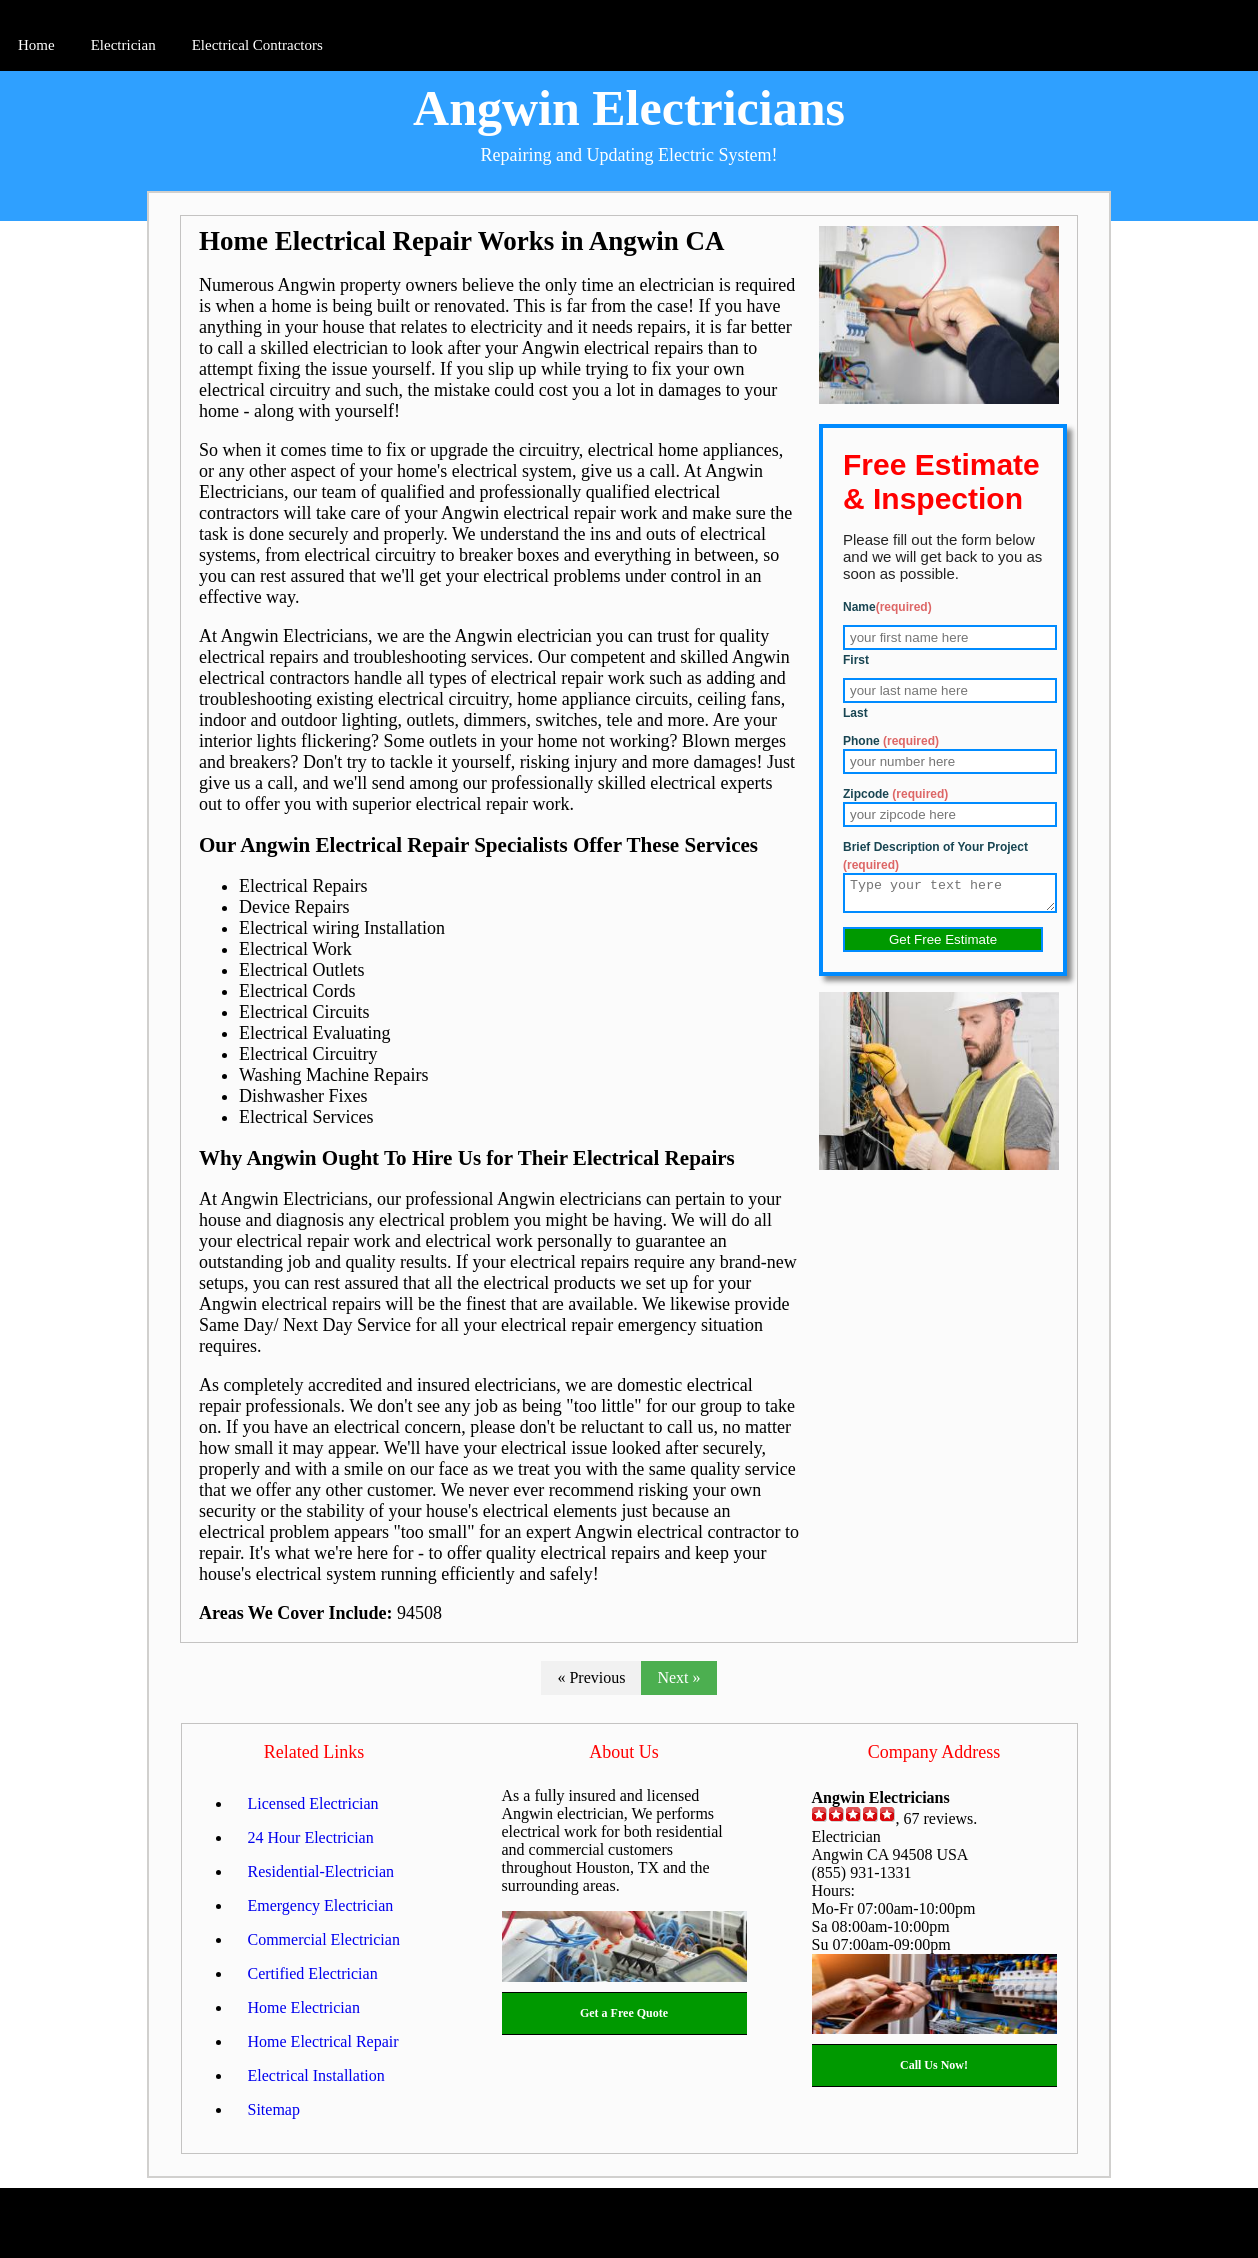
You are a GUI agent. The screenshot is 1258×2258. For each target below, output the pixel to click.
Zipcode (895, 794)
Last (855, 713)
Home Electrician (304, 2007)
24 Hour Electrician (311, 1837)
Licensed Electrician (313, 1803)
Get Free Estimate (943, 945)
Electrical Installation (316, 2075)
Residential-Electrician (321, 1871)
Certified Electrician (313, 1973)
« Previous (591, 1677)
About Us (624, 1752)
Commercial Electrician (324, 1939)
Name (887, 607)
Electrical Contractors (257, 45)
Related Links (314, 1752)
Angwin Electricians (629, 108)
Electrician (123, 45)
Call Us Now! (934, 2065)
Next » (678, 1677)
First (856, 660)
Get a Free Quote (624, 2013)
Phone (891, 741)
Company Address (934, 1752)
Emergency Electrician (321, 1905)
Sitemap (274, 2109)
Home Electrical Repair (323, 2041)
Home (36, 45)
